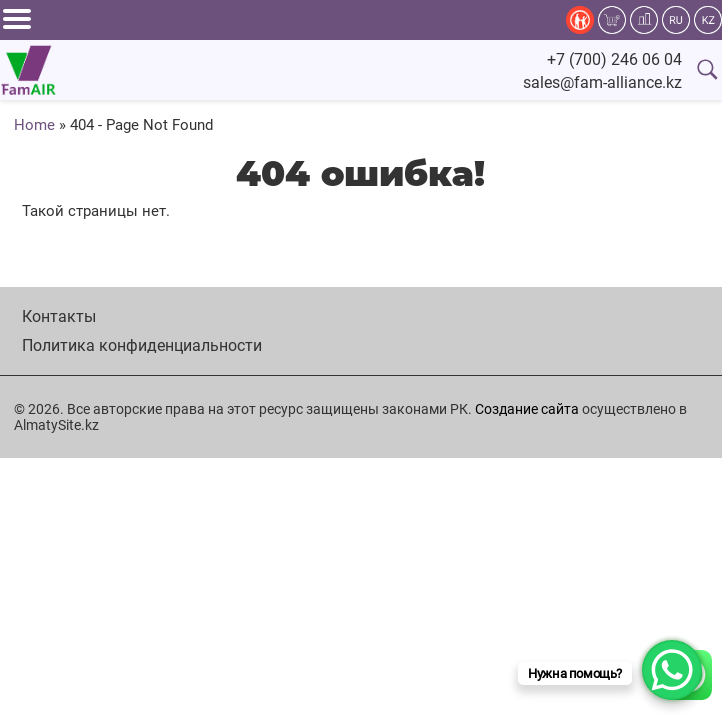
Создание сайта (527, 409)
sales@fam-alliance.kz (602, 82)
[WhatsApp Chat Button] (672, 670)
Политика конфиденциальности (142, 345)
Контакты (59, 316)
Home (34, 125)
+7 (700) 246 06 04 (614, 59)
